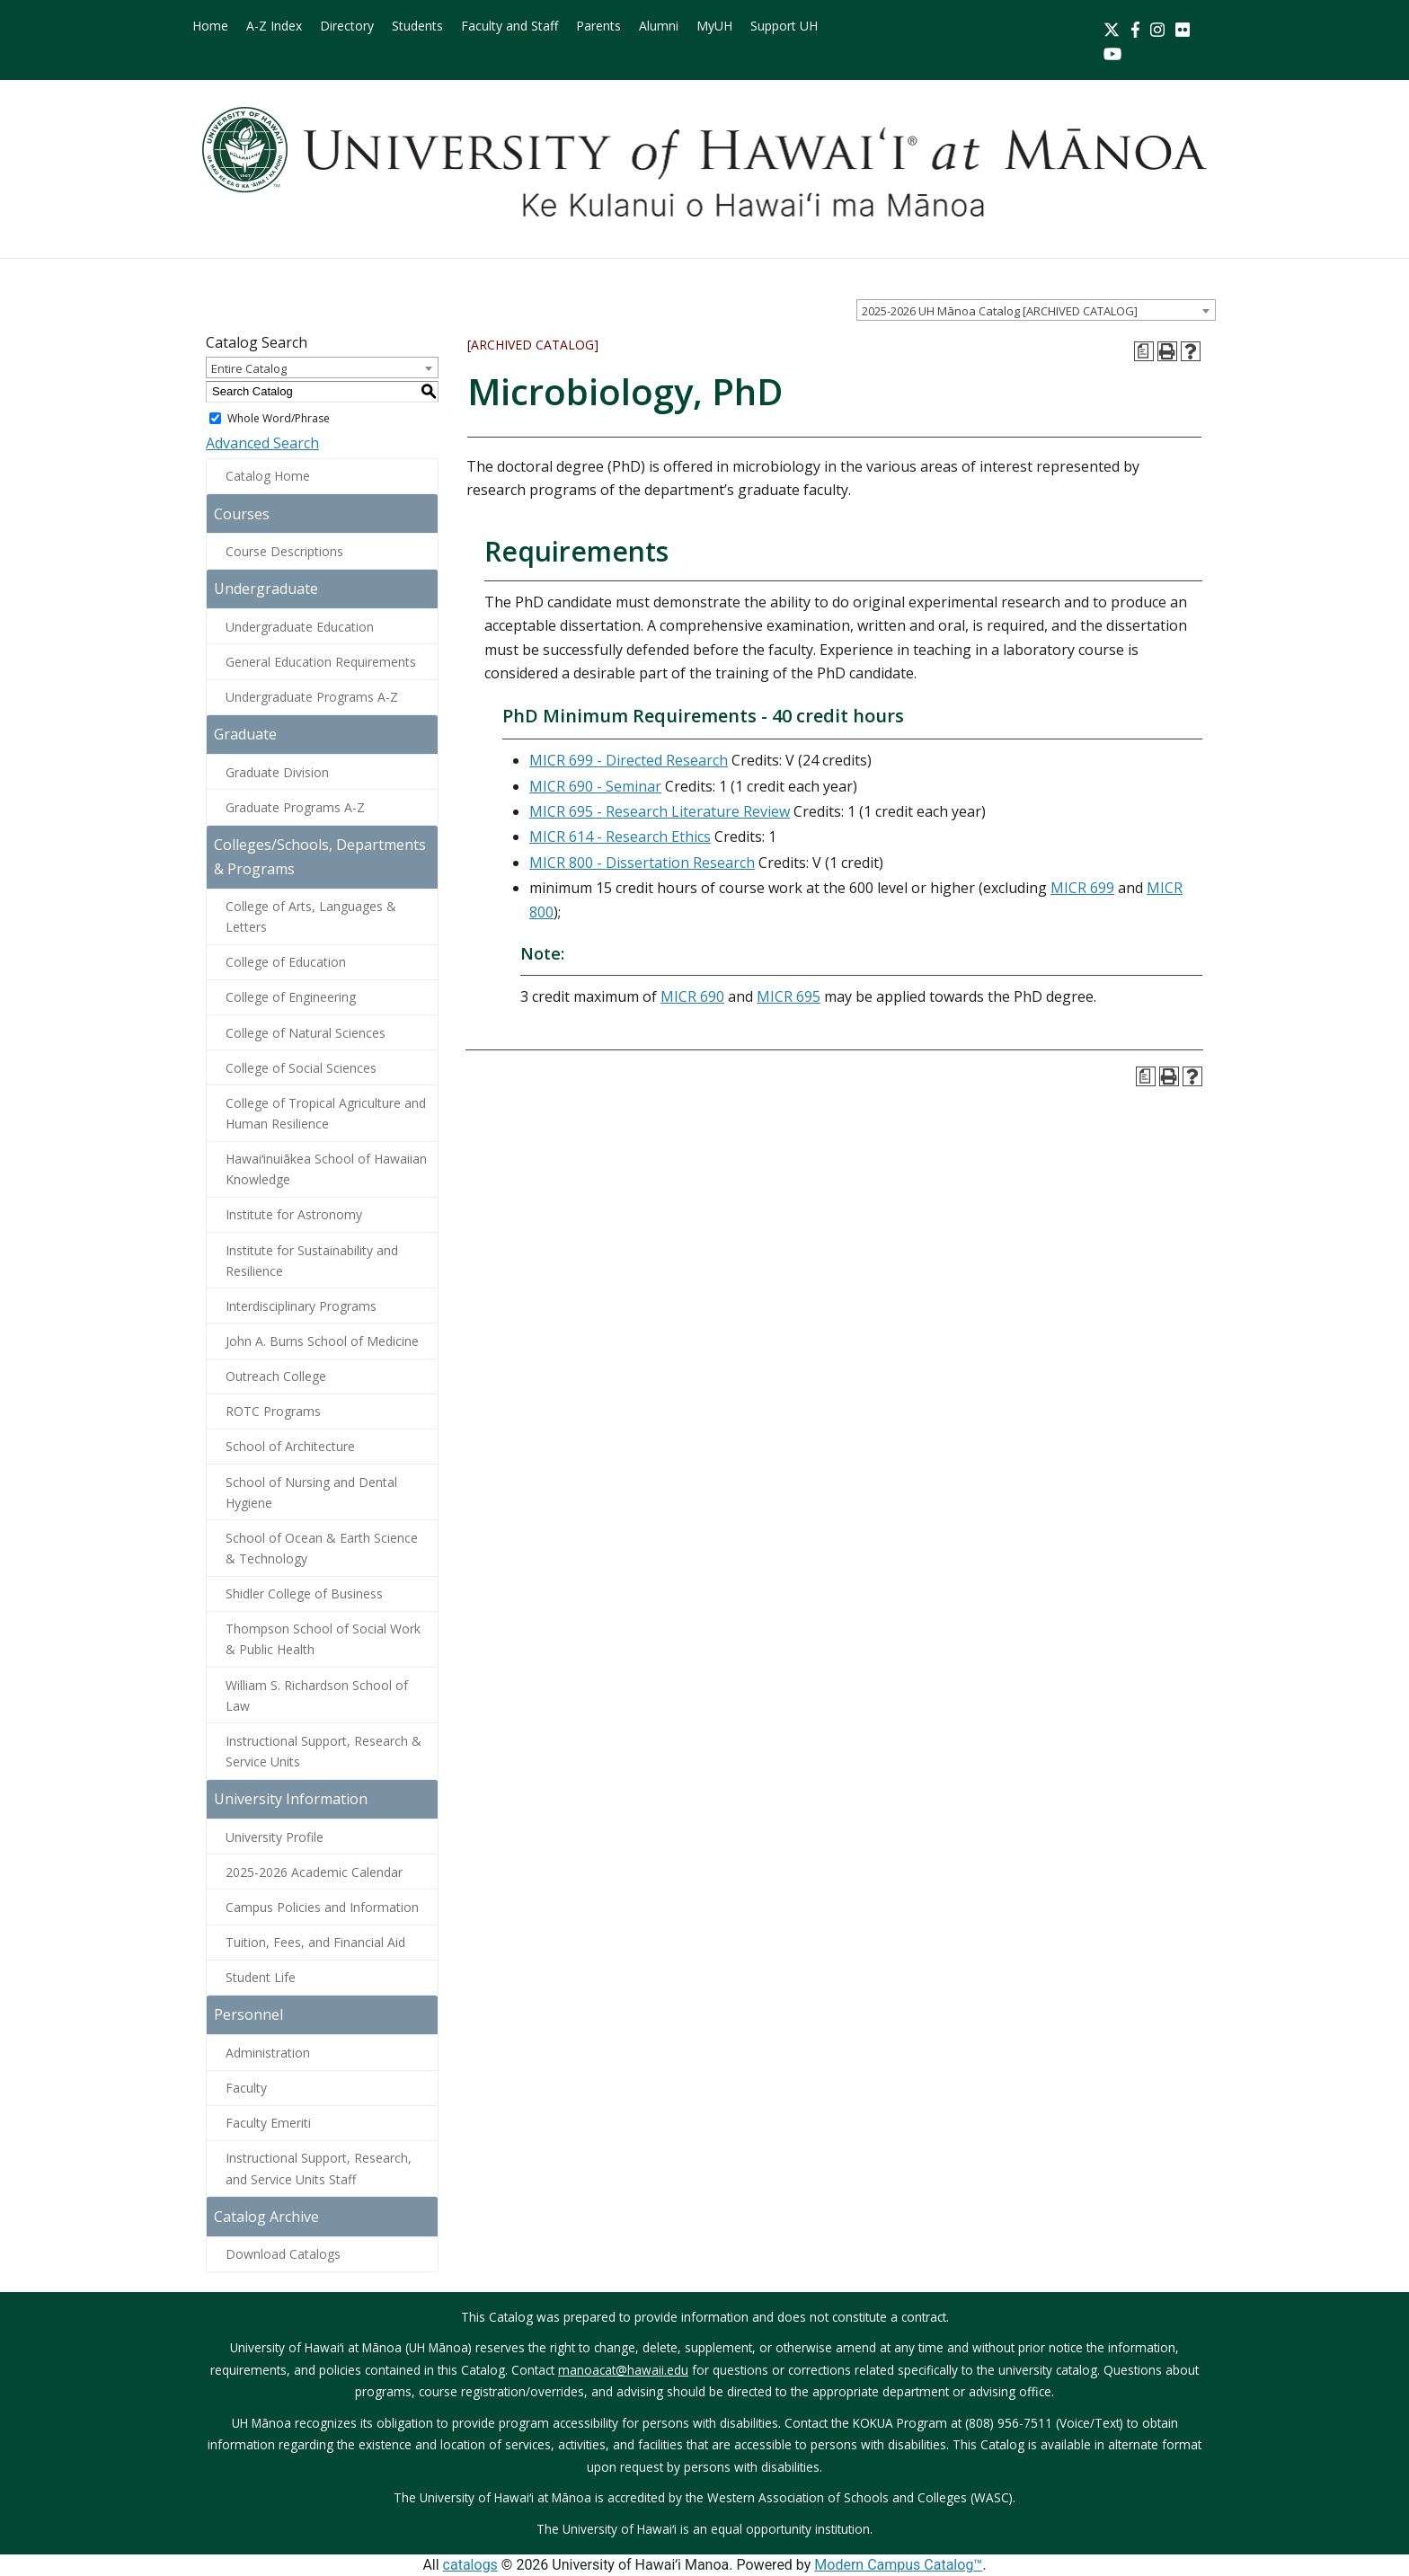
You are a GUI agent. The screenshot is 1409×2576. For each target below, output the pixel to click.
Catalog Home (268, 475)
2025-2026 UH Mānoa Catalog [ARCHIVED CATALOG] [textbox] (1000, 311)
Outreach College (276, 1376)
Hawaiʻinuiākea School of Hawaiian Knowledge (326, 1169)
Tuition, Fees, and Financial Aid (315, 1942)
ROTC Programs (273, 1411)
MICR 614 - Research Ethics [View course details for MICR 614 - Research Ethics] (620, 836)
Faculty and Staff (509, 25)
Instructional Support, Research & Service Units (323, 1751)
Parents (598, 25)
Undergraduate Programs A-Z (312, 696)
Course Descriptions (284, 551)
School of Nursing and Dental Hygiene (311, 1492)
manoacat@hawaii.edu (623, 2369)
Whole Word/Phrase (278, 418)
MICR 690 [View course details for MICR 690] (692, 996)
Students (417, 25)
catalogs (470, 2564)
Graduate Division (277, 772)
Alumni (658, 25)
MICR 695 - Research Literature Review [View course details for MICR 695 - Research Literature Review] (659, 811)
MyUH (714, 25)
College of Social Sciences (301, 1067)
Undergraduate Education (300, 626)
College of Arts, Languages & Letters (311, 916)
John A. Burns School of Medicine (322, 1341)
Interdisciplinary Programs (301, 1306)
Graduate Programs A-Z (295, 807)
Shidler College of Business (304, 1593)
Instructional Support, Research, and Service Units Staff (319, 2168)
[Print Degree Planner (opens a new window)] (1144, 351)
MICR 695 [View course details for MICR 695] (788, 996)
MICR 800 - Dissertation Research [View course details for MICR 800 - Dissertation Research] (642, 862)
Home (210, 25)
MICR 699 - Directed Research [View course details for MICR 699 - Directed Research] (628, 760)
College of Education (286, 961)
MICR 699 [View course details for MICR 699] (1082, 888)
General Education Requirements (321, 661)
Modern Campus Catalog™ (898, 2564)
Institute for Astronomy (294, 1214)
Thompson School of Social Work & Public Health (323, 1639)
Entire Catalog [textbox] (249, 368)
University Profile (274, 1837)
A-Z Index (274, 25)
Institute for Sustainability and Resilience (312, 1260)
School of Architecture (290, 1446)
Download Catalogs (283, 2253)
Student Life (261, 1977)
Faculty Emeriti (268, 2122)
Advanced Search (262, 443)
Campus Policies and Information (322, 1907)
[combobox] (1036, 310)
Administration (268, 2052)
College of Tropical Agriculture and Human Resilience (326, 1113)
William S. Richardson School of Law (317, 1695)
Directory (347, 25)
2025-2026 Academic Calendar (314, 1872)
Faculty (246, 2087)
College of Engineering (291, 996)
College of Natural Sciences (305, 1032)
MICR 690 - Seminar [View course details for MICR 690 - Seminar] (595, 786)
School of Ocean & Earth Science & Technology (322, 1548)
